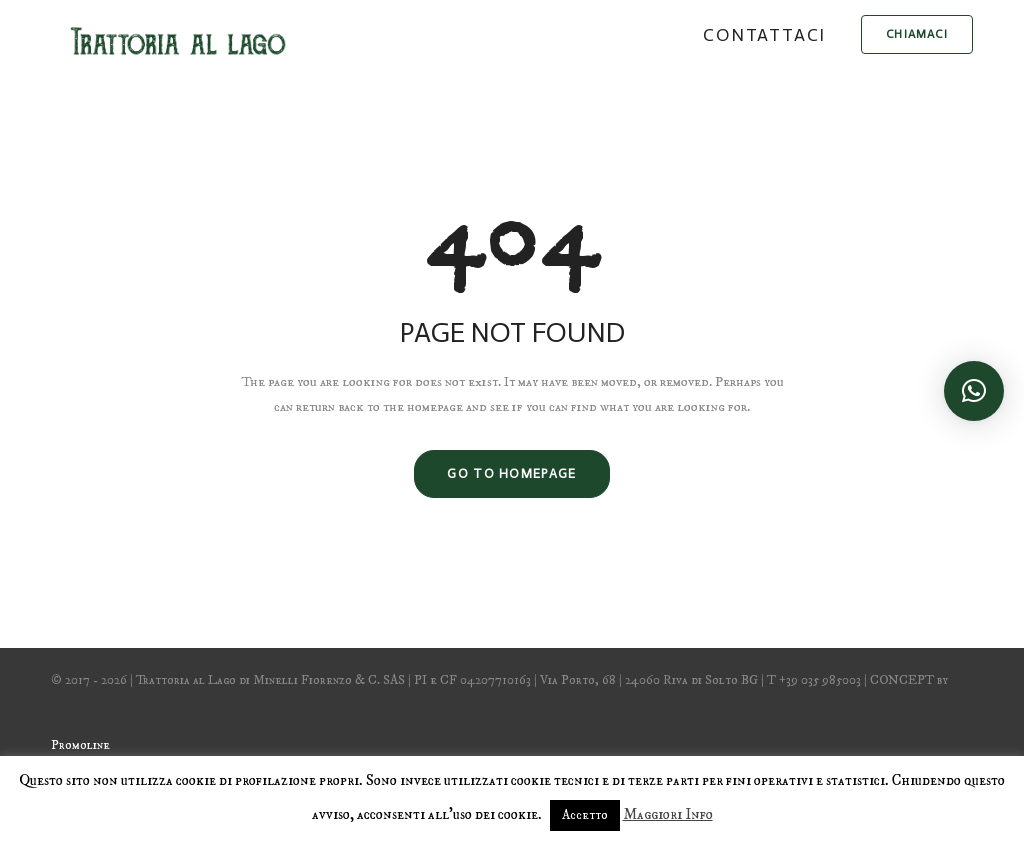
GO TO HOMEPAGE (511, 473)
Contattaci (764, 35)
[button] (974, 391)
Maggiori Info (668, 814)
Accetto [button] (585, 815)
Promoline (80, 745)
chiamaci (917, 34)
